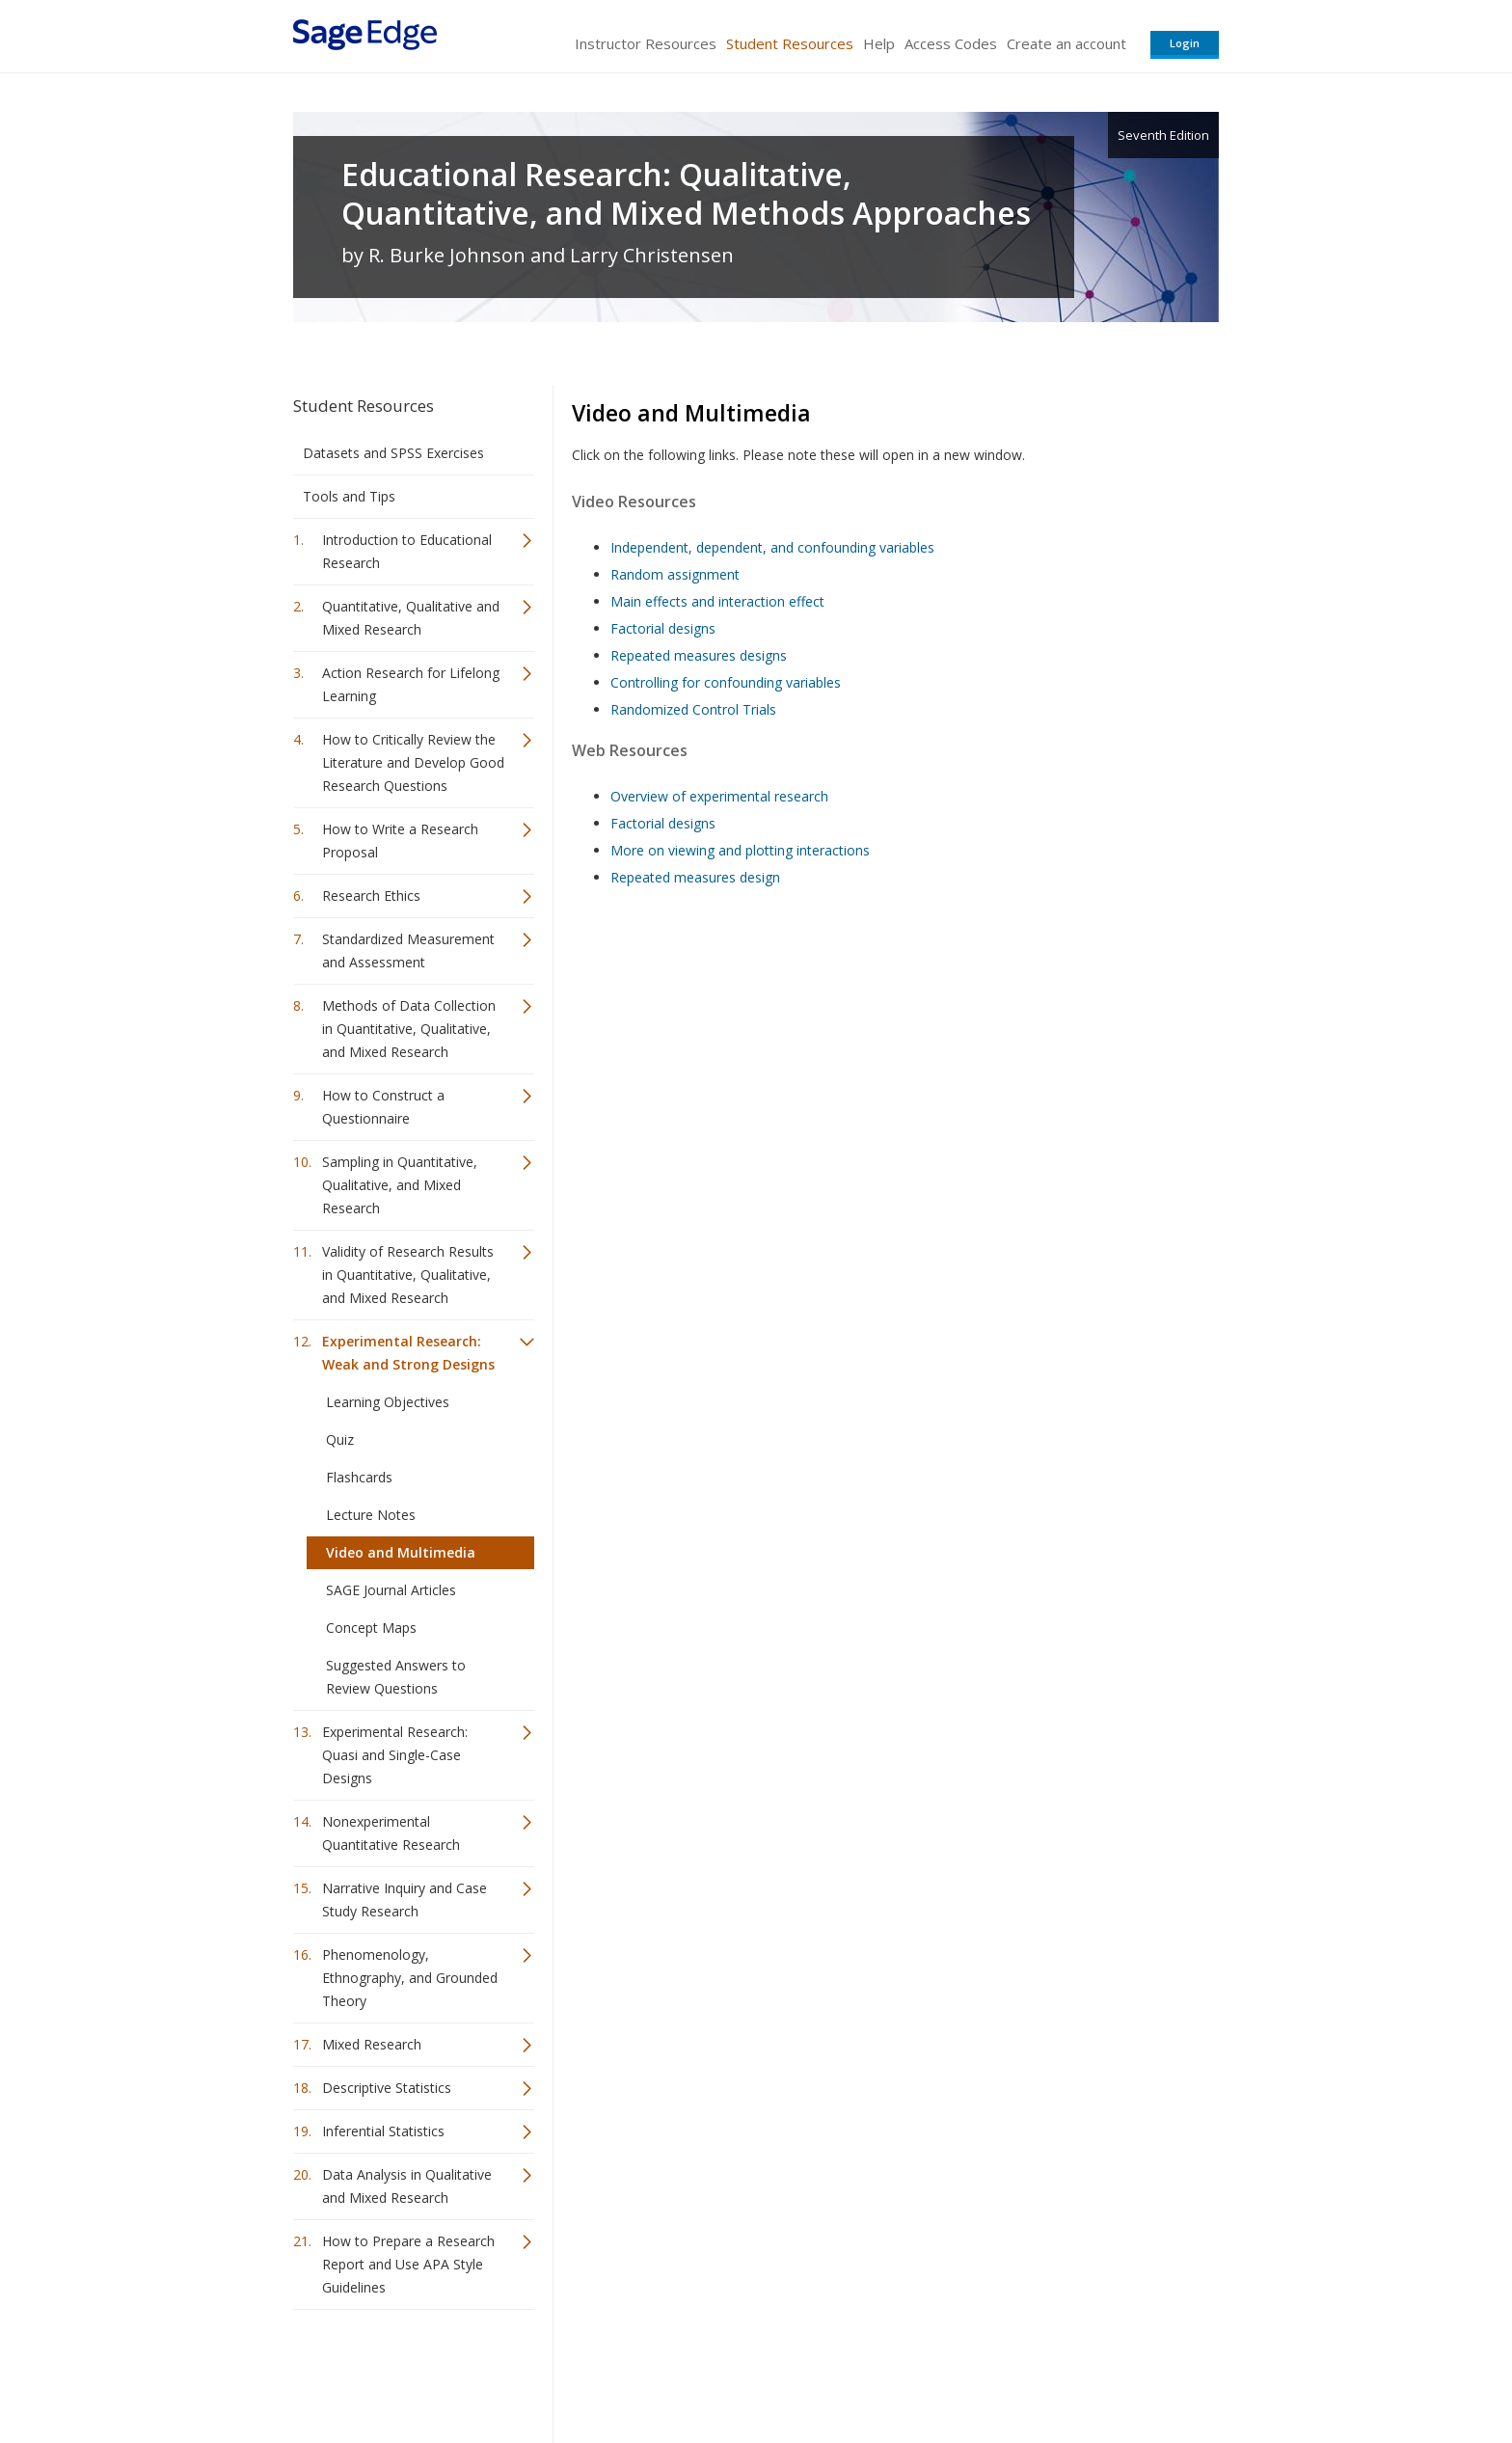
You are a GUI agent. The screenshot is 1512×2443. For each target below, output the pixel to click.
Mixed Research (371, 2044)
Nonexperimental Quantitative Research (391, 1833)
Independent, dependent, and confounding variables (772, 547)
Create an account (1066, 43)
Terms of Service (866, 2371)
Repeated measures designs (698, 655)
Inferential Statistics (383, 2131)
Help (879, 43)
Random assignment (675, 574)
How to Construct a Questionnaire (383, 1106)
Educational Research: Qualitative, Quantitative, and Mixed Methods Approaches (686, 193)
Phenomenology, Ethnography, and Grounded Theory (410, 1977)
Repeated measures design (695, 877)
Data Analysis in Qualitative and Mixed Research (407, 2186)
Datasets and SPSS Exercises (393, 453)
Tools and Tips (349, 496)
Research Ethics (371, 895)
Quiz (340, 1439)
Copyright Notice (984, 2371)
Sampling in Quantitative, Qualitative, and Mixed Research (399, 1185)
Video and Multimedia (400, 1552)
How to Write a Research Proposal (400, 840)
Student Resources (789, 43)
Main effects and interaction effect (717, 601)
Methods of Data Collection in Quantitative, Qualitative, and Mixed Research (409, 1028)
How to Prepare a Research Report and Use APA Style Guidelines (408, 2264)
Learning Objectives (387, 1402)
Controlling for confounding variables (725, 682)
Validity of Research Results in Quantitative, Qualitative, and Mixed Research (408, 1274)
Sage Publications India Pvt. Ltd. (573, 2371)
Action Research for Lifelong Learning (411, 684)
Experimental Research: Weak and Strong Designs (408, 1352)
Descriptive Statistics (386, 2087)
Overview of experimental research (719, 796)
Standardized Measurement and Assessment (408, 950)
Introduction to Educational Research (407, 551)
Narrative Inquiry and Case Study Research (404, 1899)
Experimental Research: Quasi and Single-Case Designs (395, 1755)
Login (1185, 43)
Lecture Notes (371, 1515)
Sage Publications (403, 2371)
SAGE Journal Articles (391, 1590)
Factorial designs (663, 628)
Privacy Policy (1091, 2371)
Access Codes (950, 43)
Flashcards (359, 1477)
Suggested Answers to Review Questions (396, 1676)
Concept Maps (371, 1627)
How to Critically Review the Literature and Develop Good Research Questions (413, 762)
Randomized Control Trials (693, 709)
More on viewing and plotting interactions (740, 850)
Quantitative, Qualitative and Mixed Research (411, 617)
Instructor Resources (645, 43)
